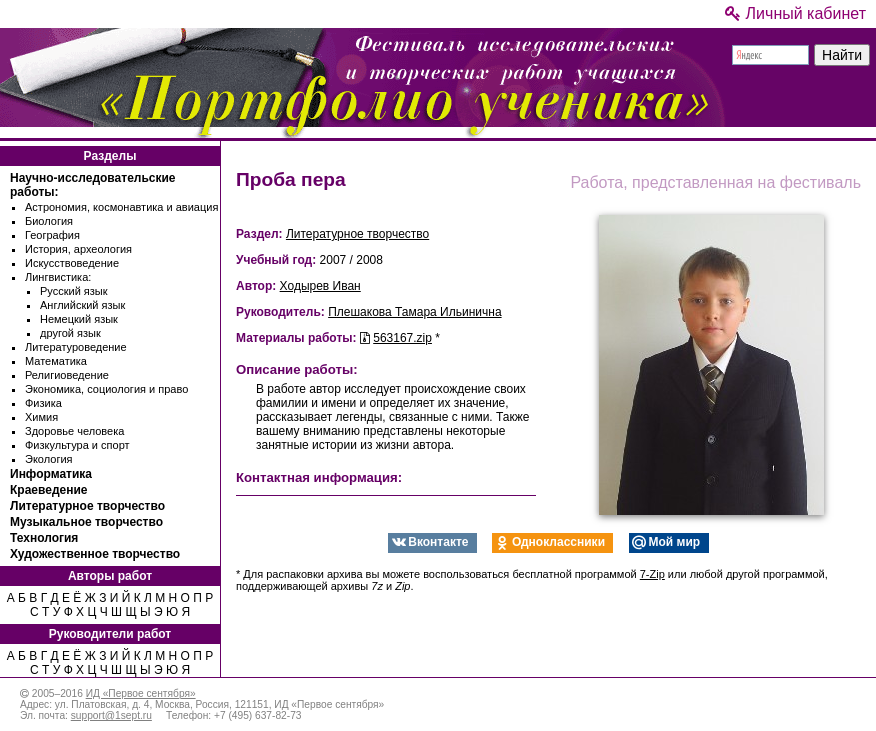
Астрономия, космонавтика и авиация (121, 207)
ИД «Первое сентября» (141, 693)
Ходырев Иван (320, 286)
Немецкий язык (79, 319)
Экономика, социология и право (106, 389)
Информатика (51, 474)
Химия (41, 417)
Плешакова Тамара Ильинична (414, 312)
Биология (49, 221)
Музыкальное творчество (86, 522)
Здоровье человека (74, 431)
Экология (49, 459)
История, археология (78, 249)
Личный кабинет (795, 13)
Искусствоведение (72, 263)
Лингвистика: (58, 277)
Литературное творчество (87, 506)
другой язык (70, 333)
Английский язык (82, 305)
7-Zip (652, 574)
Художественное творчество (95, 554)
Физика (43, 403)
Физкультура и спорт (77, 445)
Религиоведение (67, 375)
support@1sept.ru (111, 715)
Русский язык (74, 291)
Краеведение (48, 490)
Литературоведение (76, 347)
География (52, 235)
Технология (44, 538)
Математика (56, 361)
